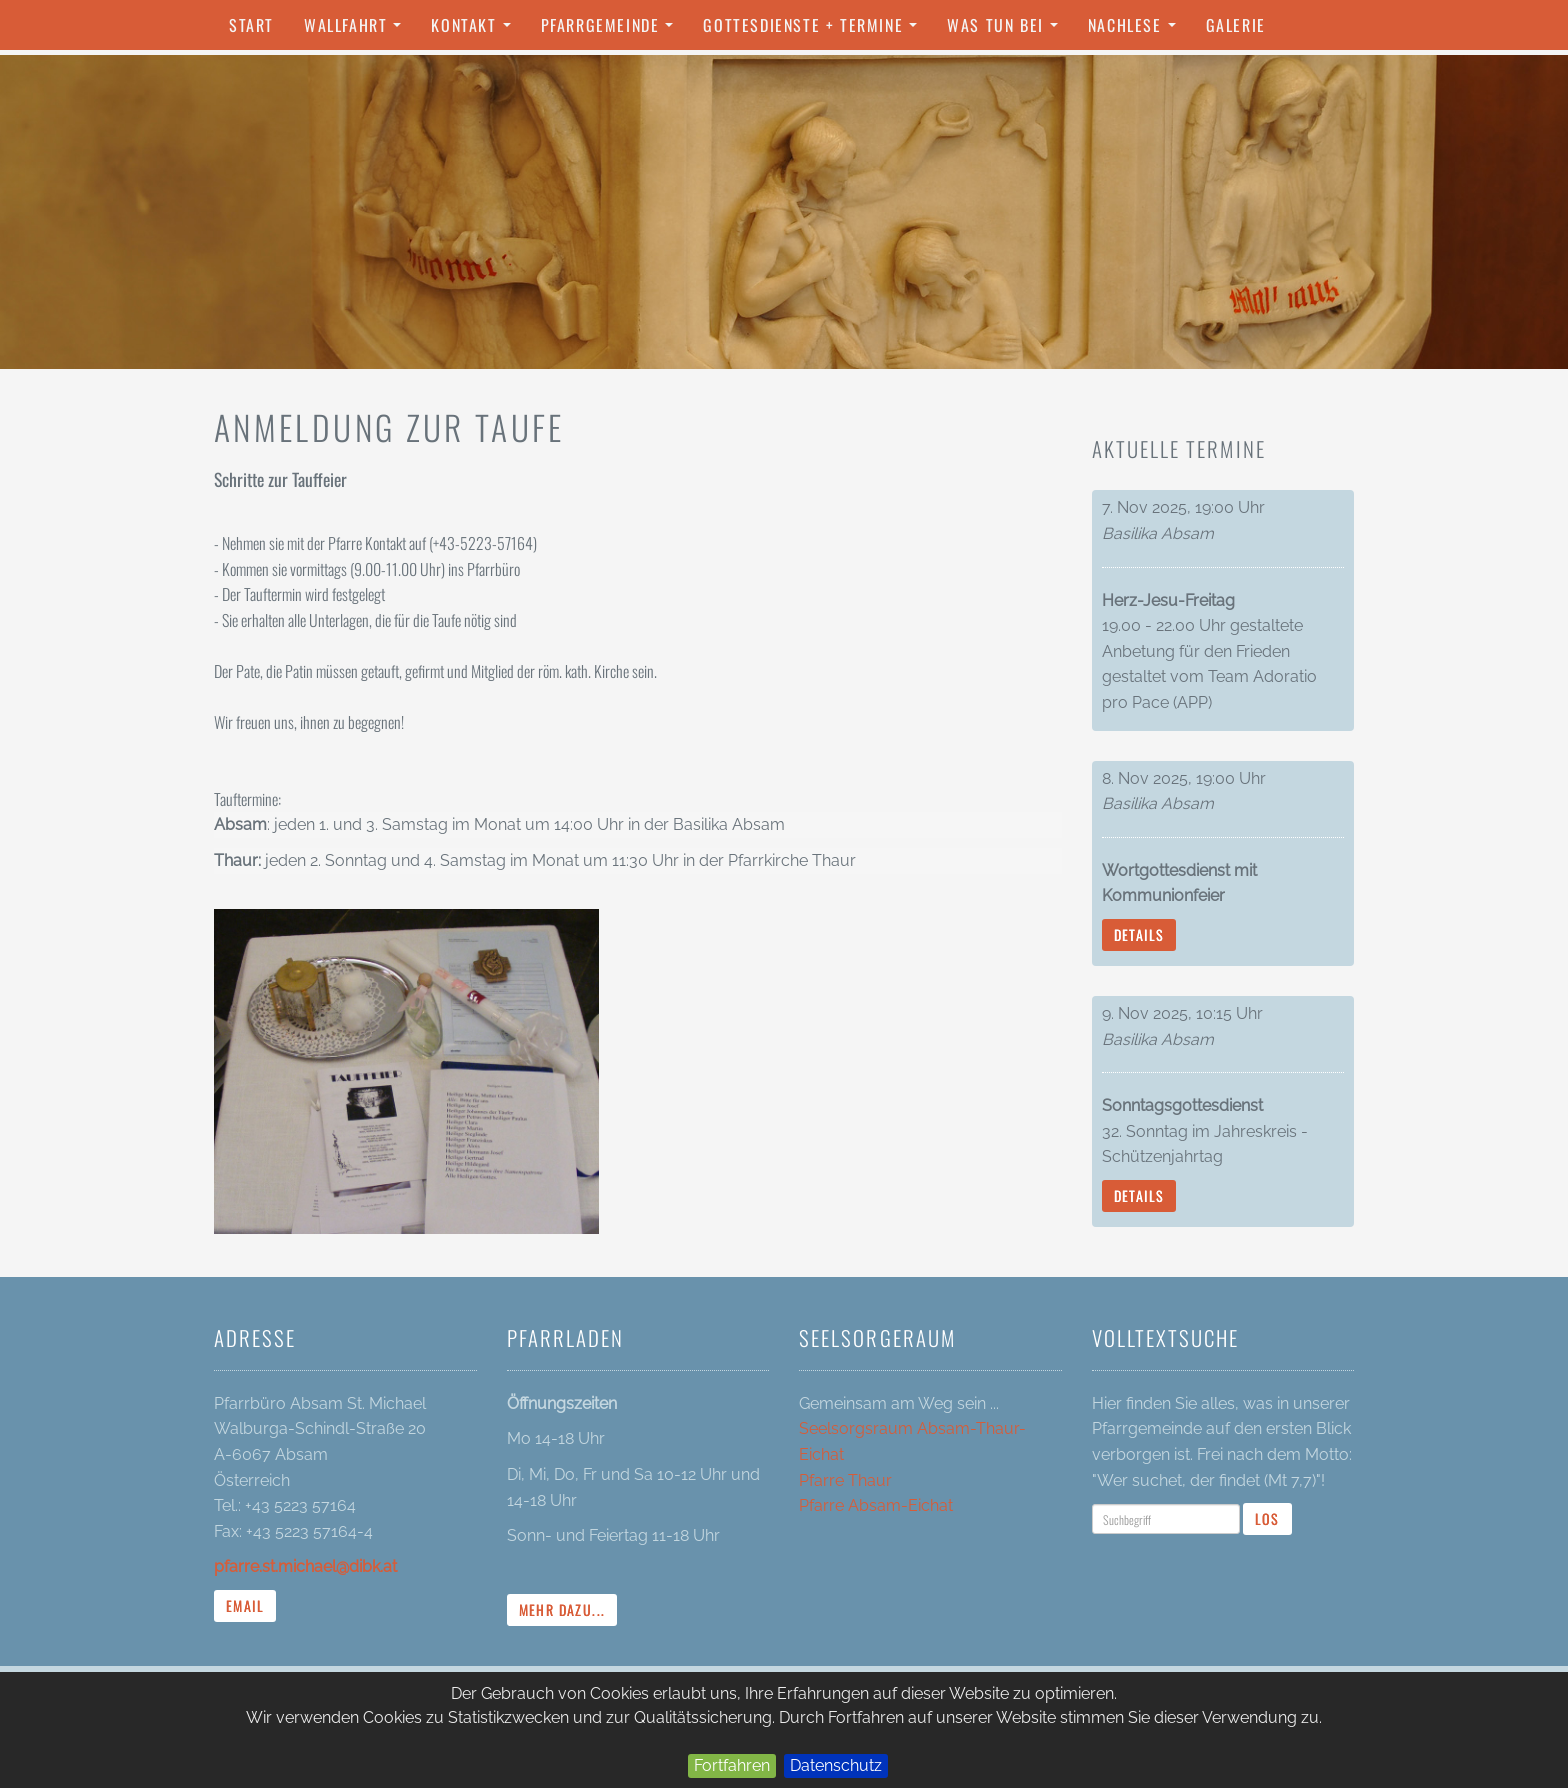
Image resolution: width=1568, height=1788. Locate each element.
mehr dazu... (562, 1609)
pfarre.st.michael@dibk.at (305, 1566)
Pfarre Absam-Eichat (876, 1505)
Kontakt (475, 31)
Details (1139, 934)
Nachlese (1137, 31)
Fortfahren (732, 1765)
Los (1267, 1518)
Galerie (1236, 25)
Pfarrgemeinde (612, 31)
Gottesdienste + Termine (815, 31)
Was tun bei (1007, 31)
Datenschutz (836, 1765)
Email (245, 1605)
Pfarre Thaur (845, 1480)
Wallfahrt (357, 31)
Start (251, 25)
